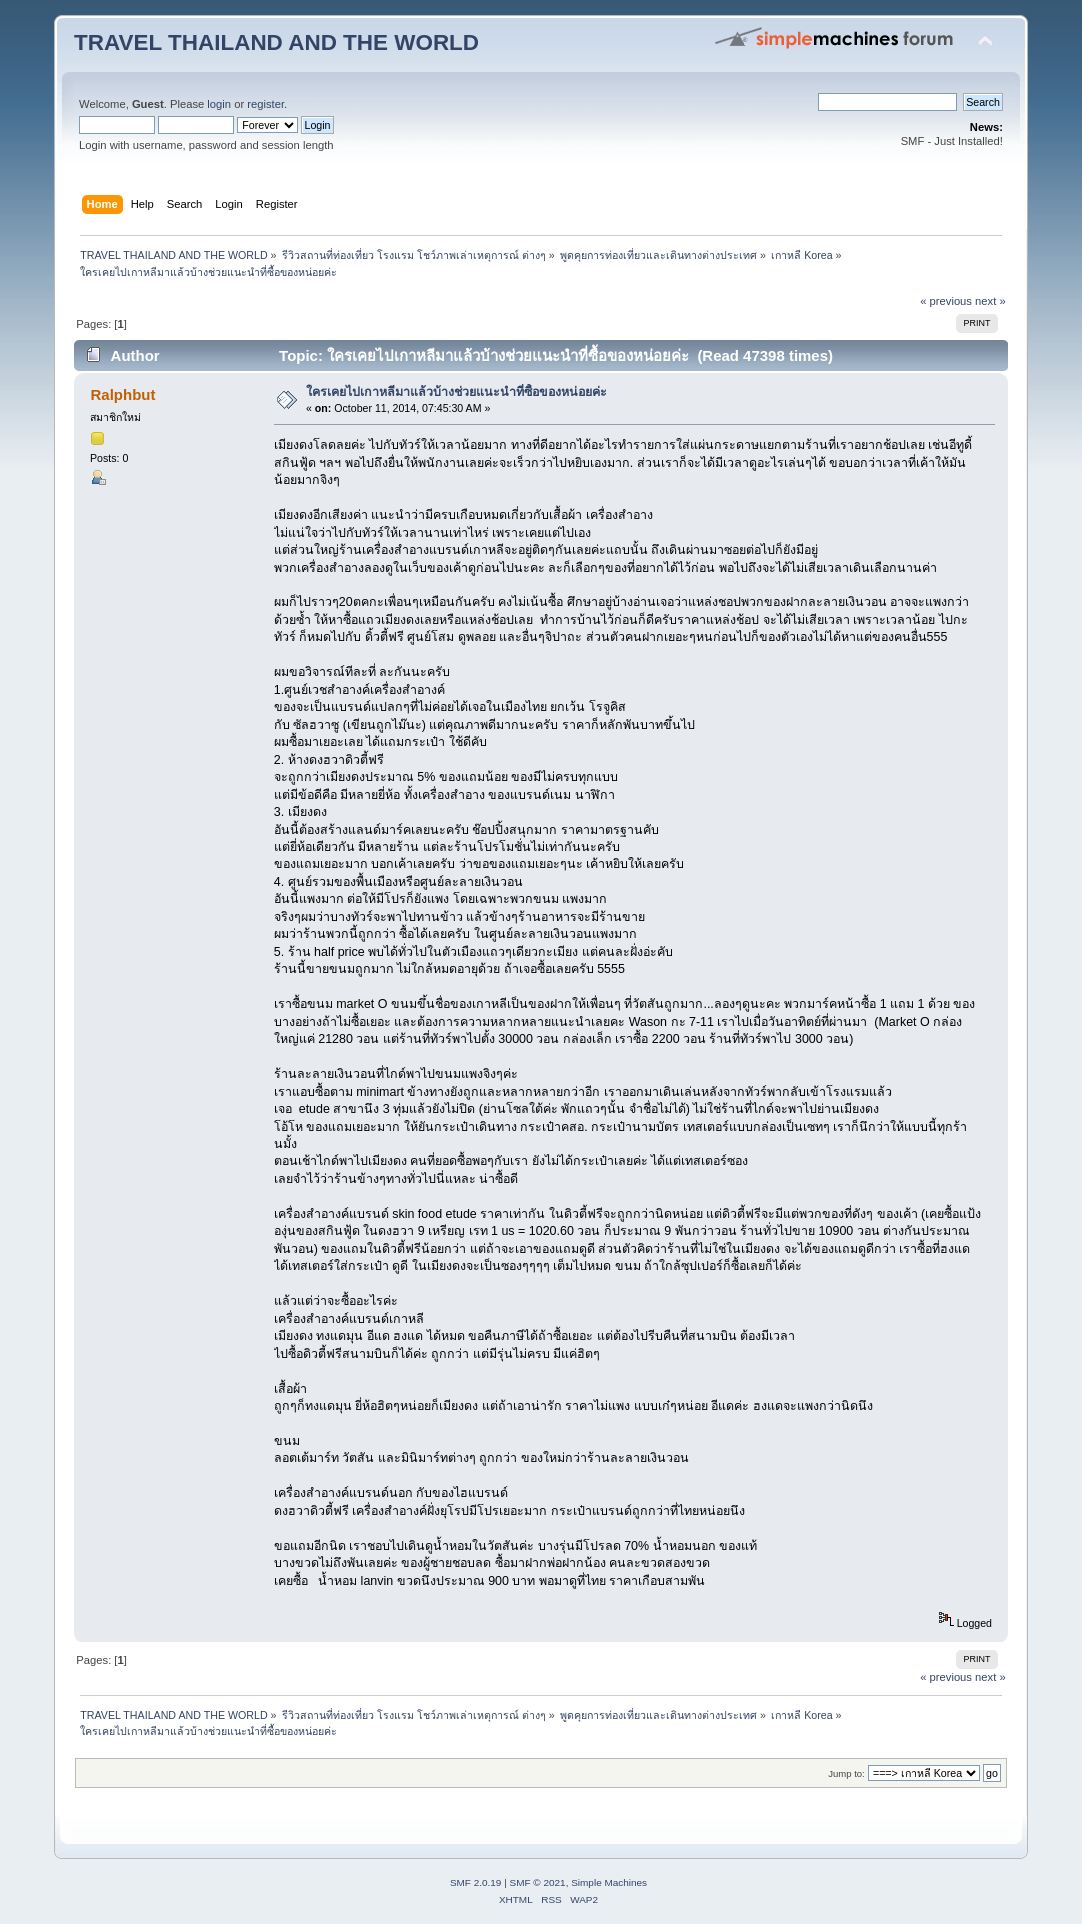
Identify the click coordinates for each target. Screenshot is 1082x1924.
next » (990, 301)
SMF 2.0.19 (476, 1882)
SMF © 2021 (538, 1882)
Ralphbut (123, 394)
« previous (946, 301)
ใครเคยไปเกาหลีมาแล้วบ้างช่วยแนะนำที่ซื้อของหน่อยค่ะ (456, 392)
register (265, 104)
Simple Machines (609, 1882)
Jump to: (846, 1773)
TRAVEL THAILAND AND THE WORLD (276, 42)
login (219, 104)
